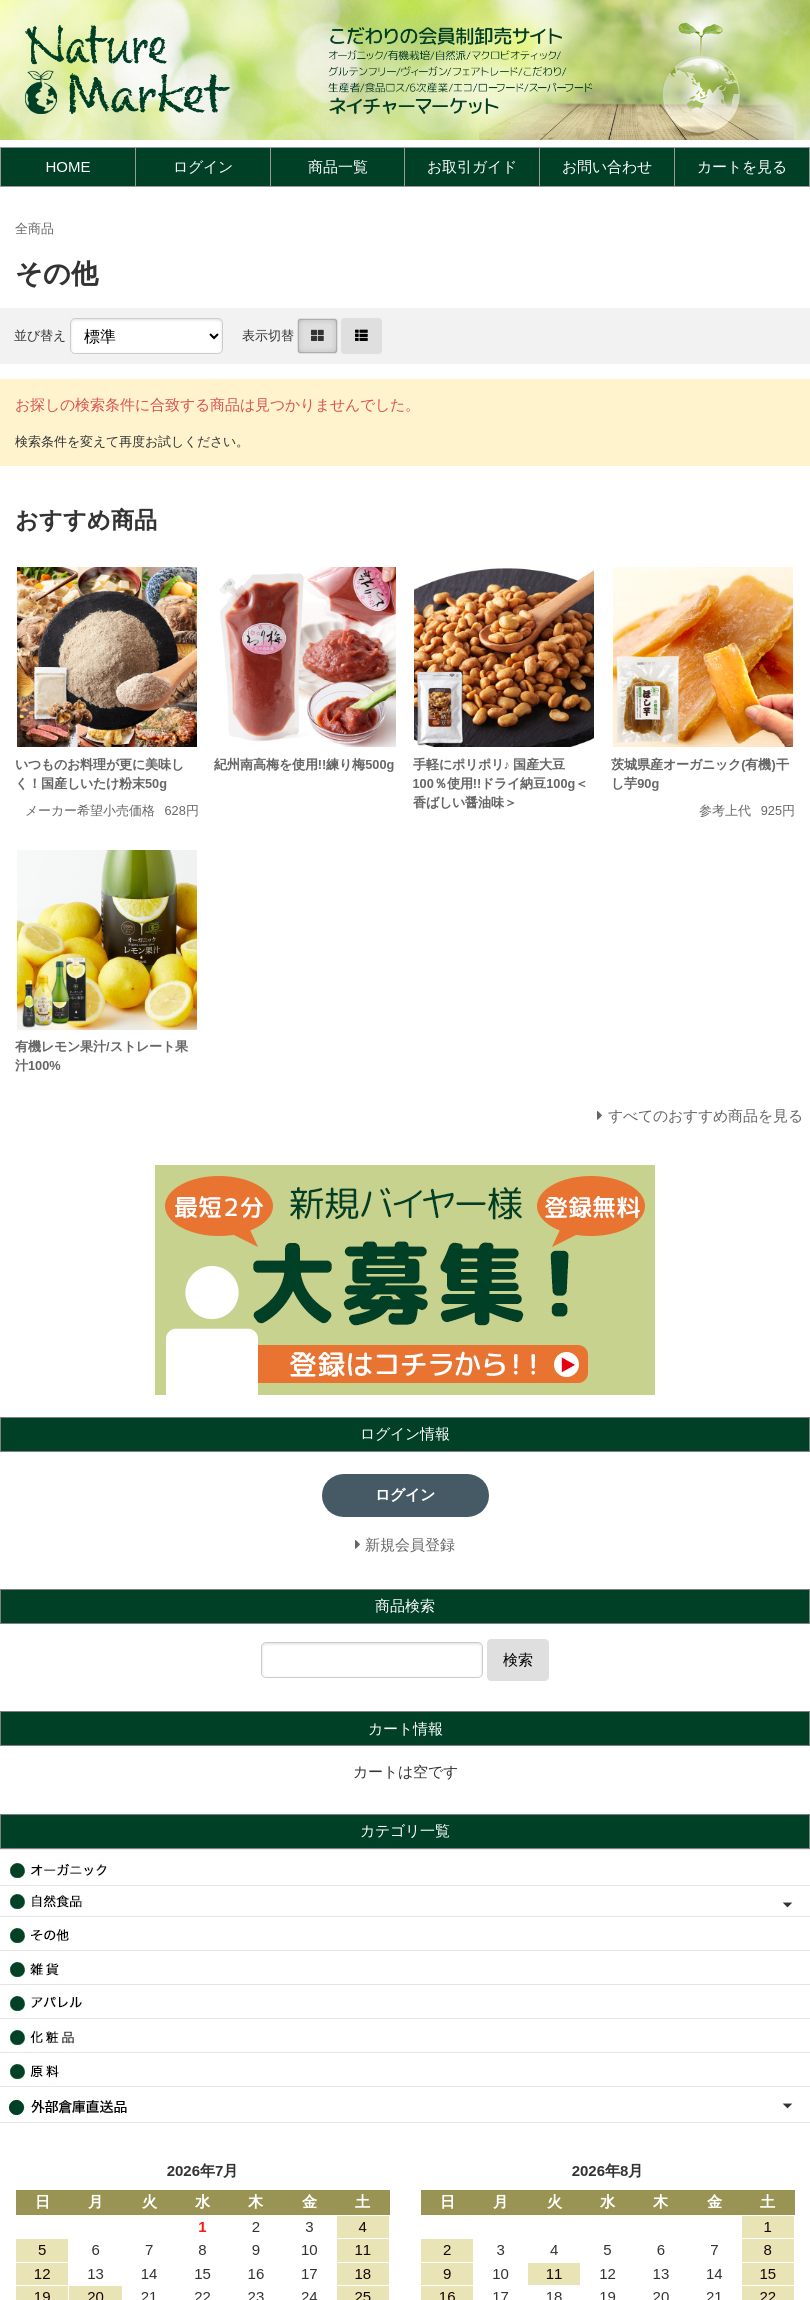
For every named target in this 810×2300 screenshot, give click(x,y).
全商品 (34, 228)
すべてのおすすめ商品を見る (705, 1115)
